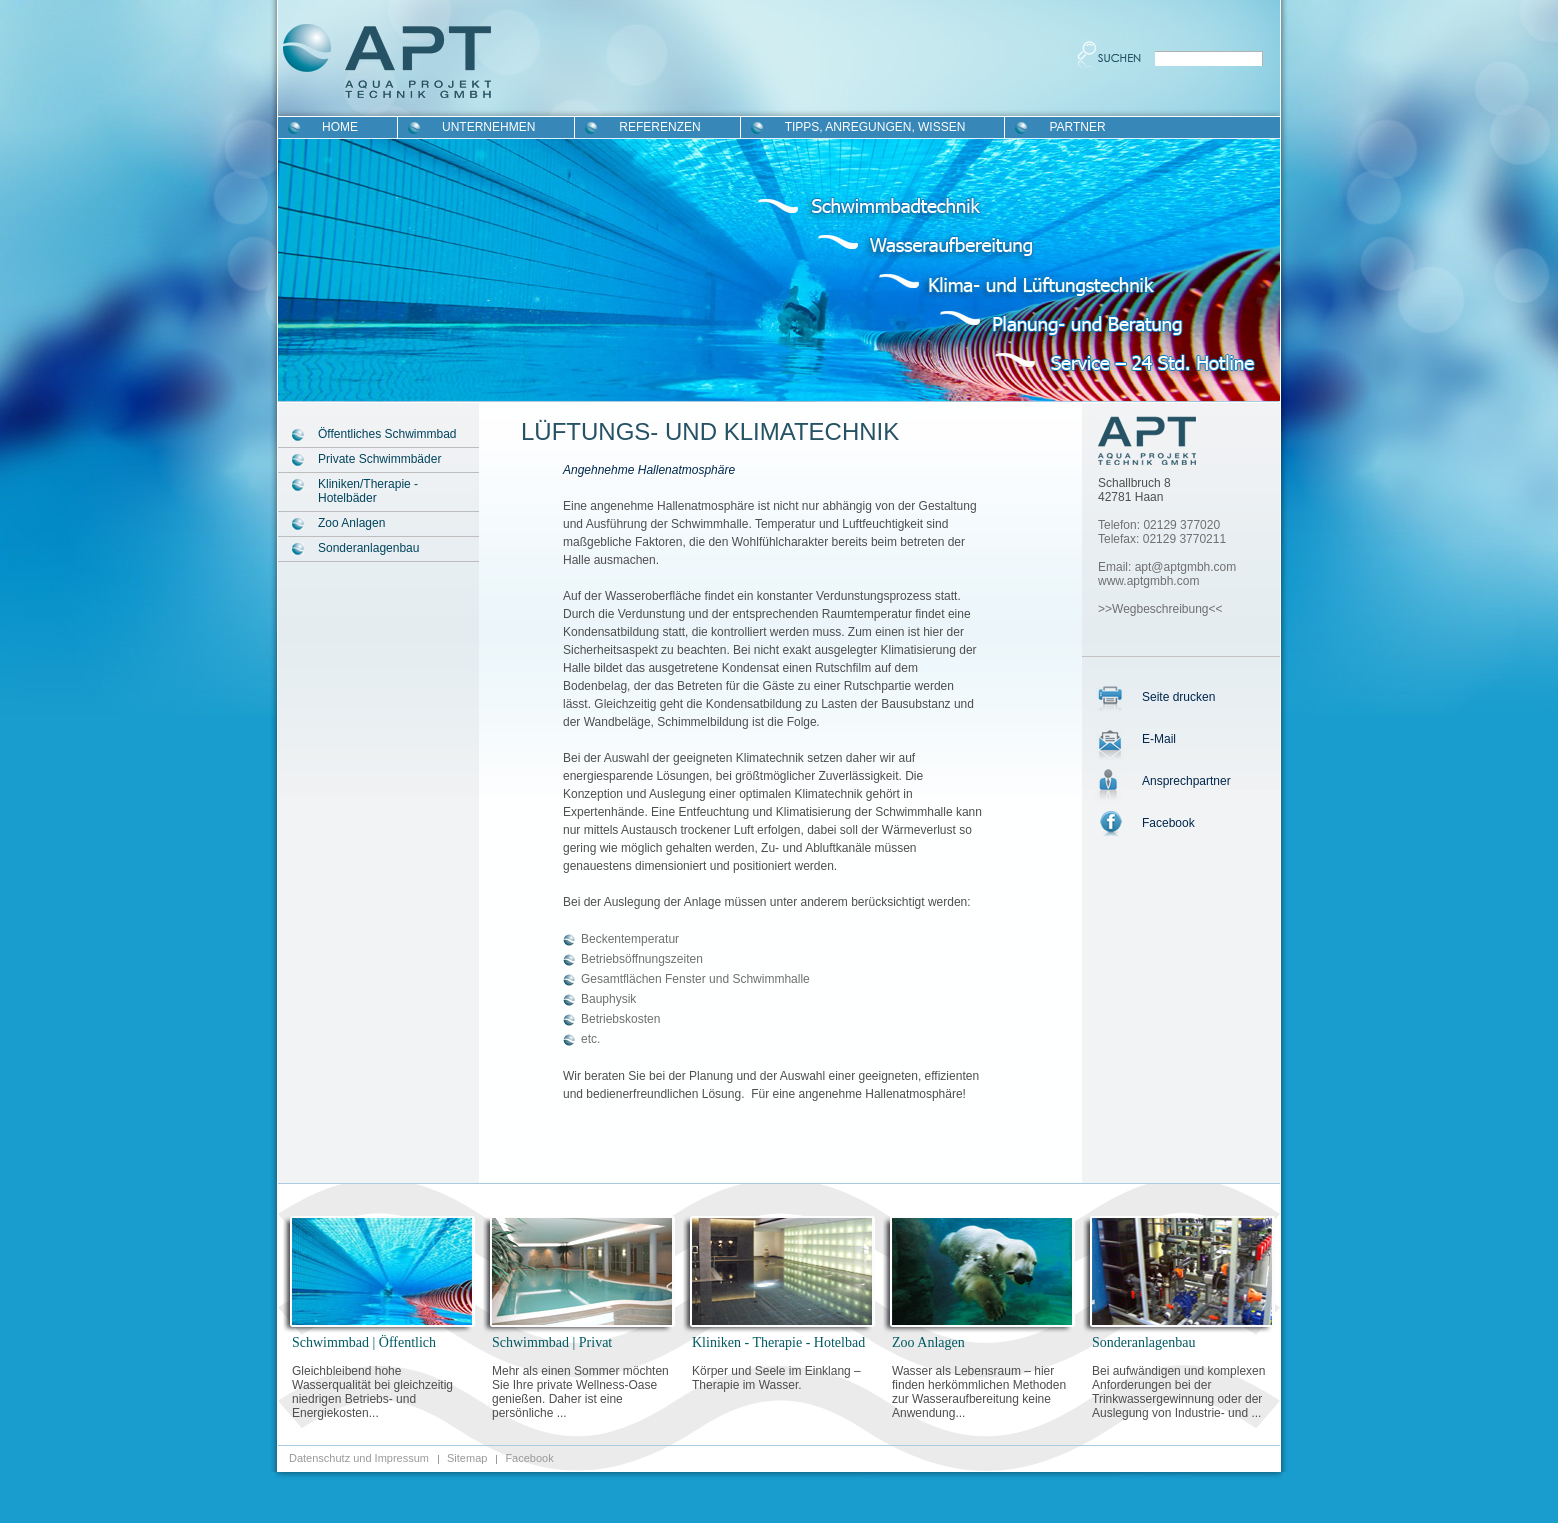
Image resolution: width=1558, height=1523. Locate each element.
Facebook (1168, 823)
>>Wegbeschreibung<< (1160, 609)
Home (340, 127)
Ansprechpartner (1186, 781)
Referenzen (659, 127)
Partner (1077, 127)
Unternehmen (488, 127)
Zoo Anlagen (351, 523)
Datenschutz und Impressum (359, 1458)
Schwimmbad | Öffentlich (364, 1342)
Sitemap (467, 1458)
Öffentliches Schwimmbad (387, 434)
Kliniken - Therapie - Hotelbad (778, 1342)
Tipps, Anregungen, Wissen (875, 127)
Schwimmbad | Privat (552, 1342)
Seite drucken (1178, 697)
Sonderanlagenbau (368, 548)
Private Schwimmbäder (379, 459)
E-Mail (1159, 739)
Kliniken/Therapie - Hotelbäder (368, 491)
